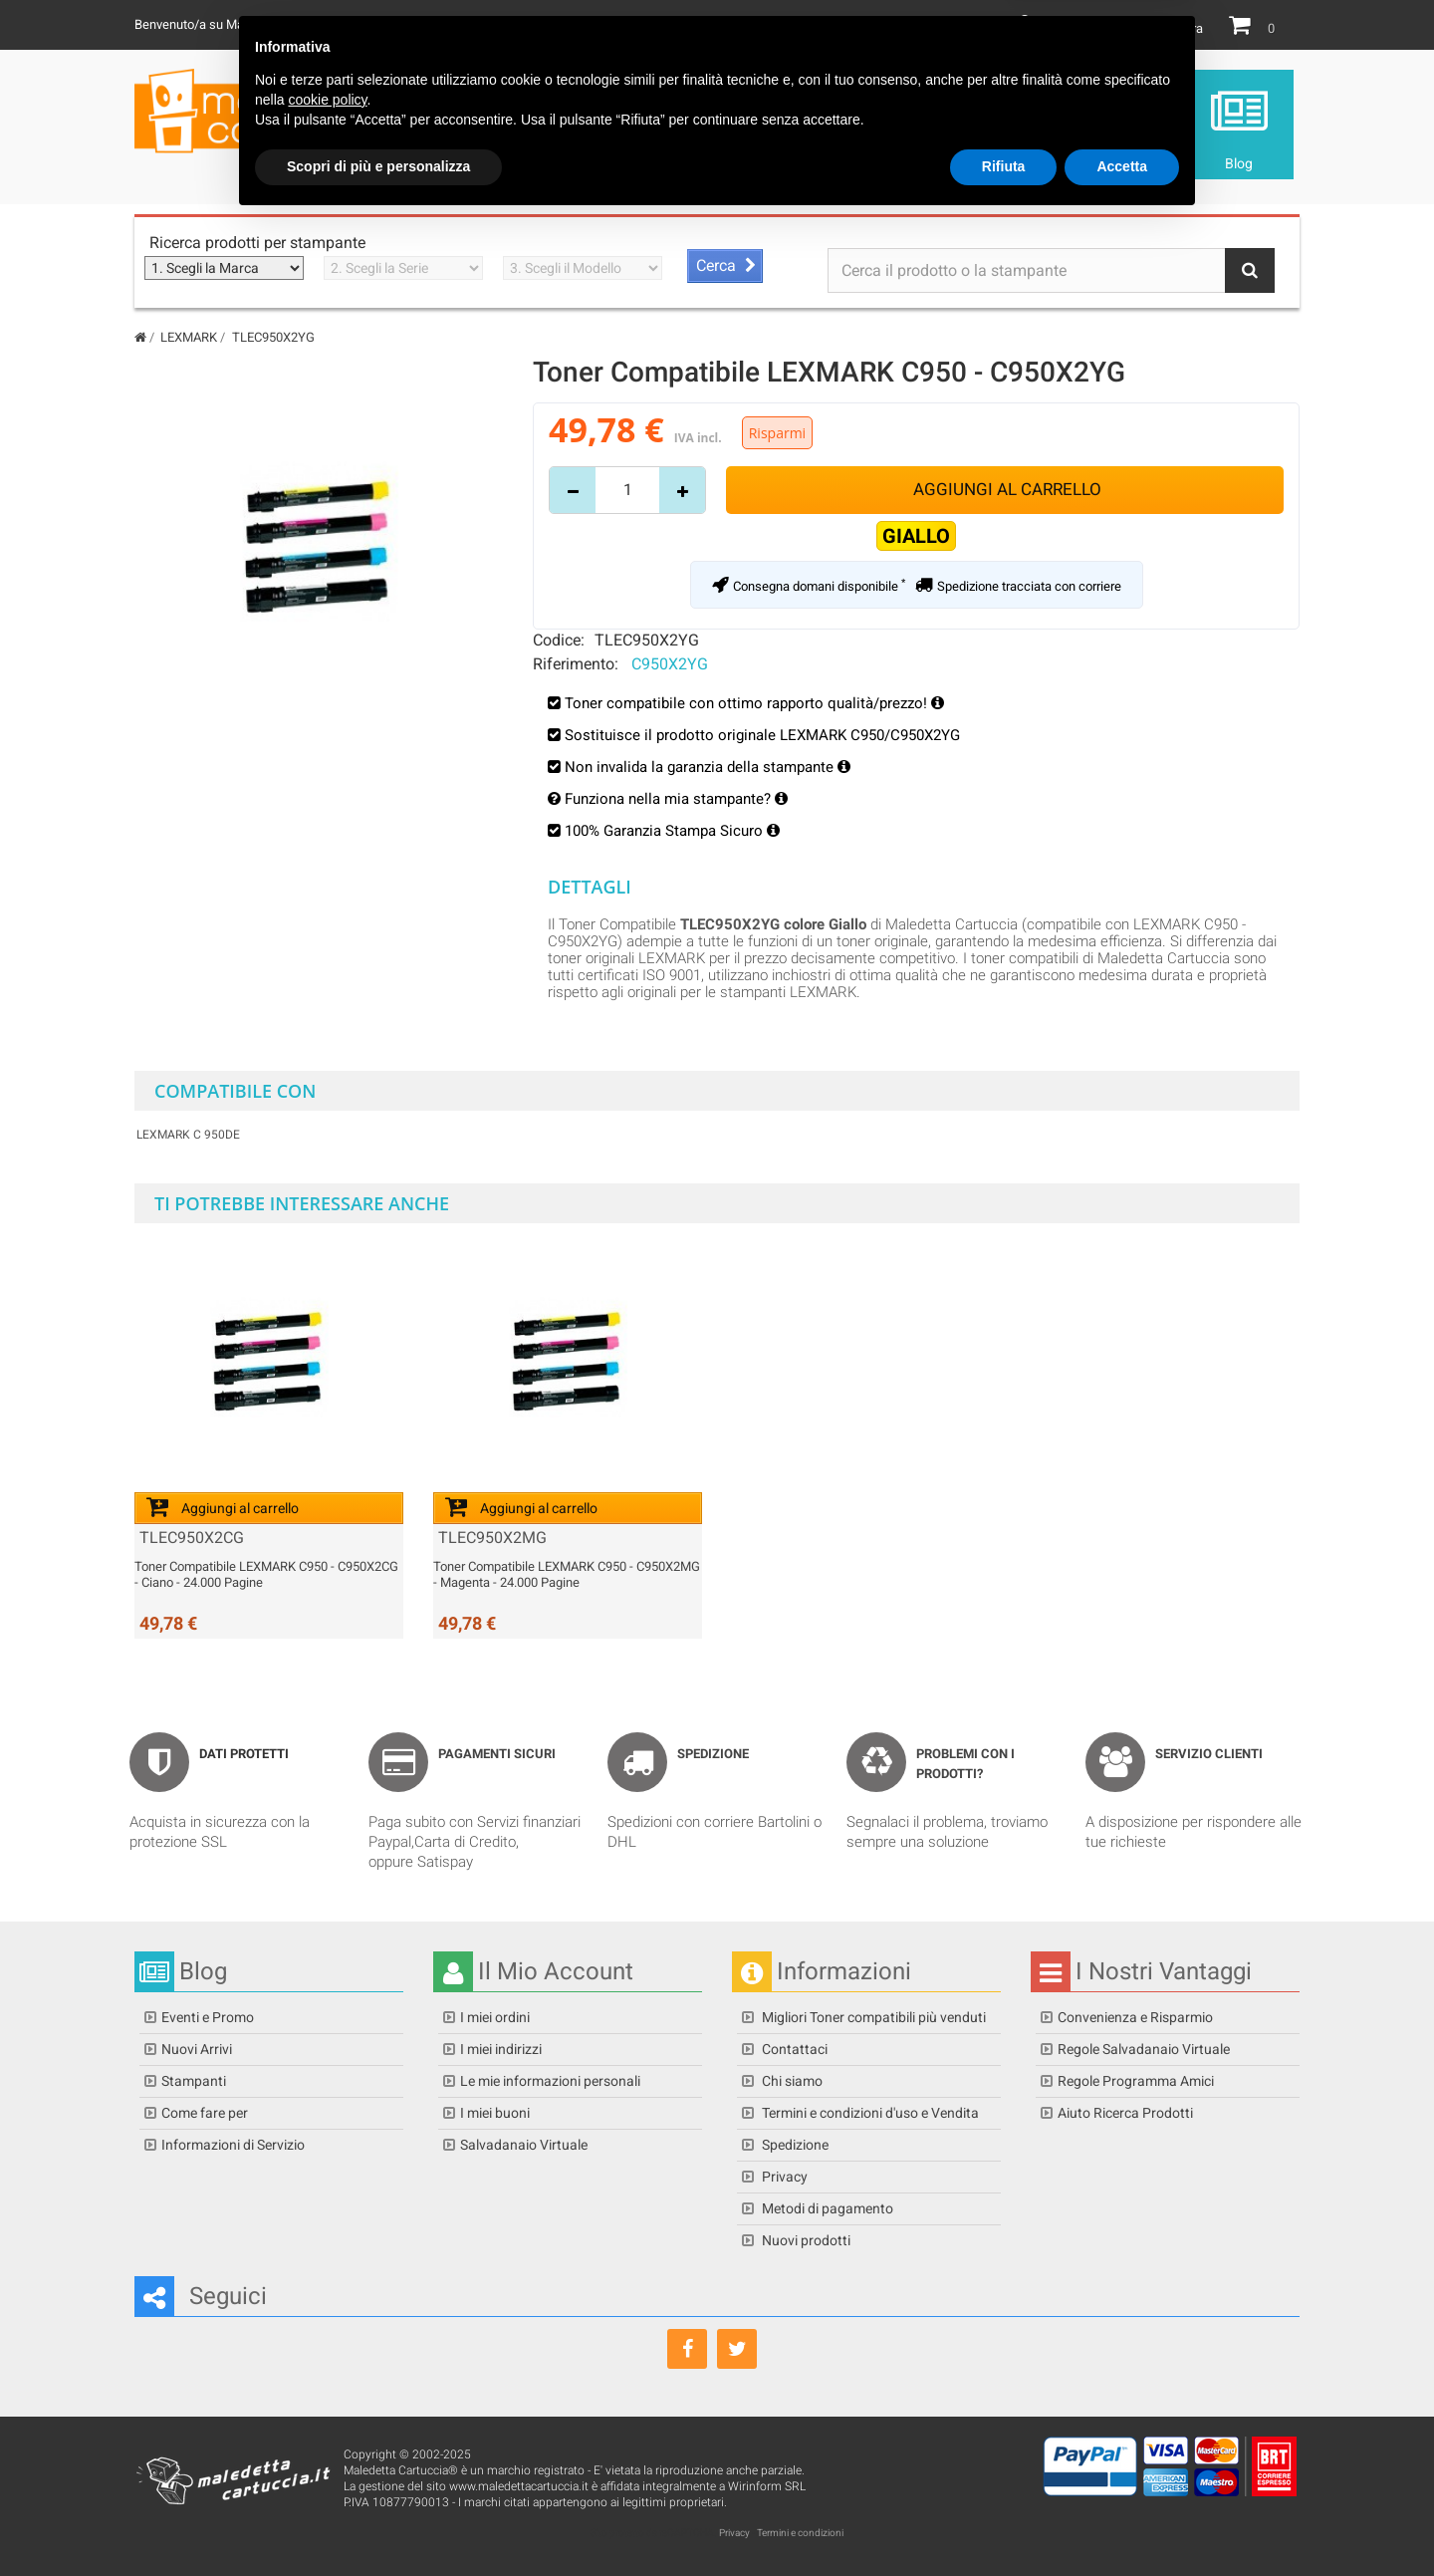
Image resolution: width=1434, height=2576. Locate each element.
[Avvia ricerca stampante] (725, 266)
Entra (1188, 28)
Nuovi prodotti (804, 2240)
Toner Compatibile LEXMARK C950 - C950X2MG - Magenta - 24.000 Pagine (566, 1574)
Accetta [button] (1121, 2521)
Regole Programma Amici (1136, 2081)
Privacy (783, 2177)
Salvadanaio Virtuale (524, 2145)
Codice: (559, 639)
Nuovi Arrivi (196, 2049)
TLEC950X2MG (492, 1538)
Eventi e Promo (207, 2017)
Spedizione (794, 2145)
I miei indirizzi (501, 2049)
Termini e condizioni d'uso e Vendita (869, 2113)
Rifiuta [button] (1004, 2521)
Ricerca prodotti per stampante (257, 242)
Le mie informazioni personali (550, 2081)
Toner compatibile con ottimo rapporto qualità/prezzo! (748, 703)
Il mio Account (1084, 28)
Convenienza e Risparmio (1135, 2017)
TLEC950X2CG (191, 1538)
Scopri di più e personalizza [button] (378, 2521)
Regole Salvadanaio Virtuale (1144, 2049)
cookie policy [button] (327, 2454)
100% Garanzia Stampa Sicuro (672, 831)
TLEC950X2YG (647, 639)
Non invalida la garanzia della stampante (707, 767)
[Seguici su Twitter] (737, 2349)
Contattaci (793, 2049)
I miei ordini (495, 2017)
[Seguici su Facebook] (687, 2349)
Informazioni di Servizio (233, 2145)
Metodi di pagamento (826, 2208)
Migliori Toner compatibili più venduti (872, 2017)
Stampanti (193, 2081)
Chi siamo (791, 2081)
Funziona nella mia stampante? (676, 799)
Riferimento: (575, 663)
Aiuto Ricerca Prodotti (1125, 2113)
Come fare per (204, 2113)
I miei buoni (495, 2113)
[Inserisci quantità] (627, 490)
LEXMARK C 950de (188, 1135)
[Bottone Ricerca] (1250, 270)
